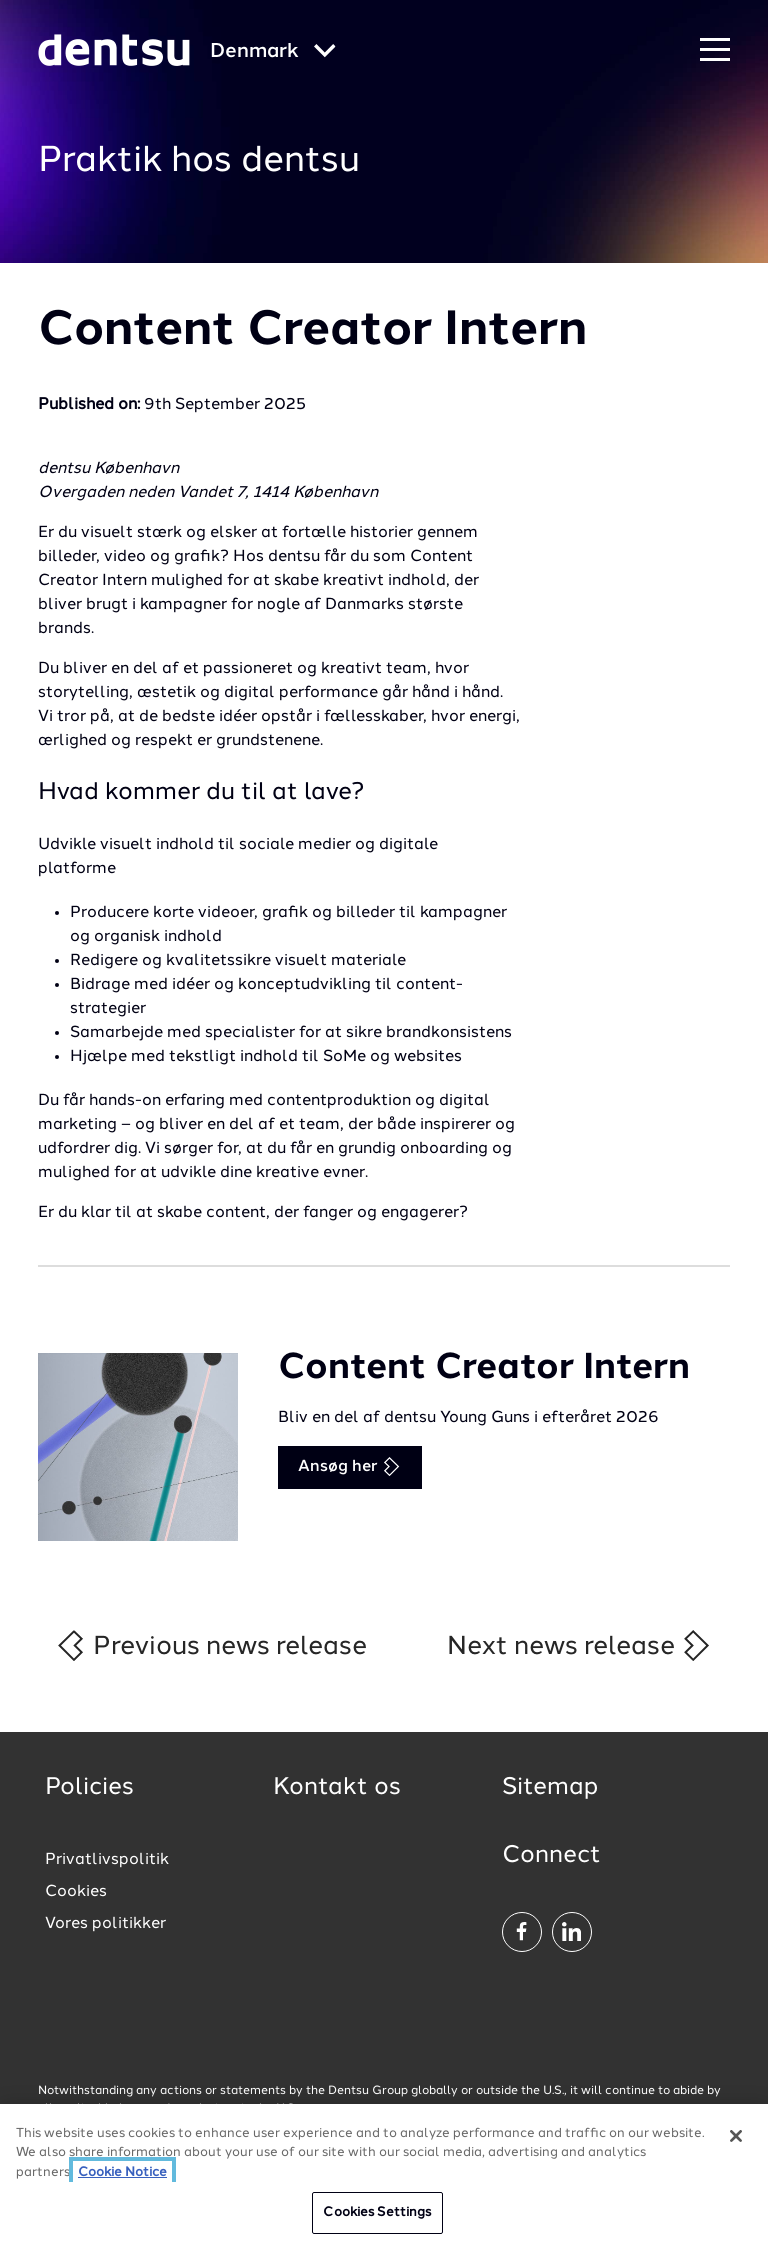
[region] (384, 2174)
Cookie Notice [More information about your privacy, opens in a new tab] (122, 2172)
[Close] (736, 2136)
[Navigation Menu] (715, 50)
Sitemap (550, 1788)
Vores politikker (105, 1924)
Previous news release (210, 1645)
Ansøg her (349, 1466)
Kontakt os (337, 1788)
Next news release (579, 1645)
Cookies (76, 1892)
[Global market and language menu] (273, 52)
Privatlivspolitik (107, 1860)
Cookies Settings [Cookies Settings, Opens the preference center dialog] (377, 2212)
